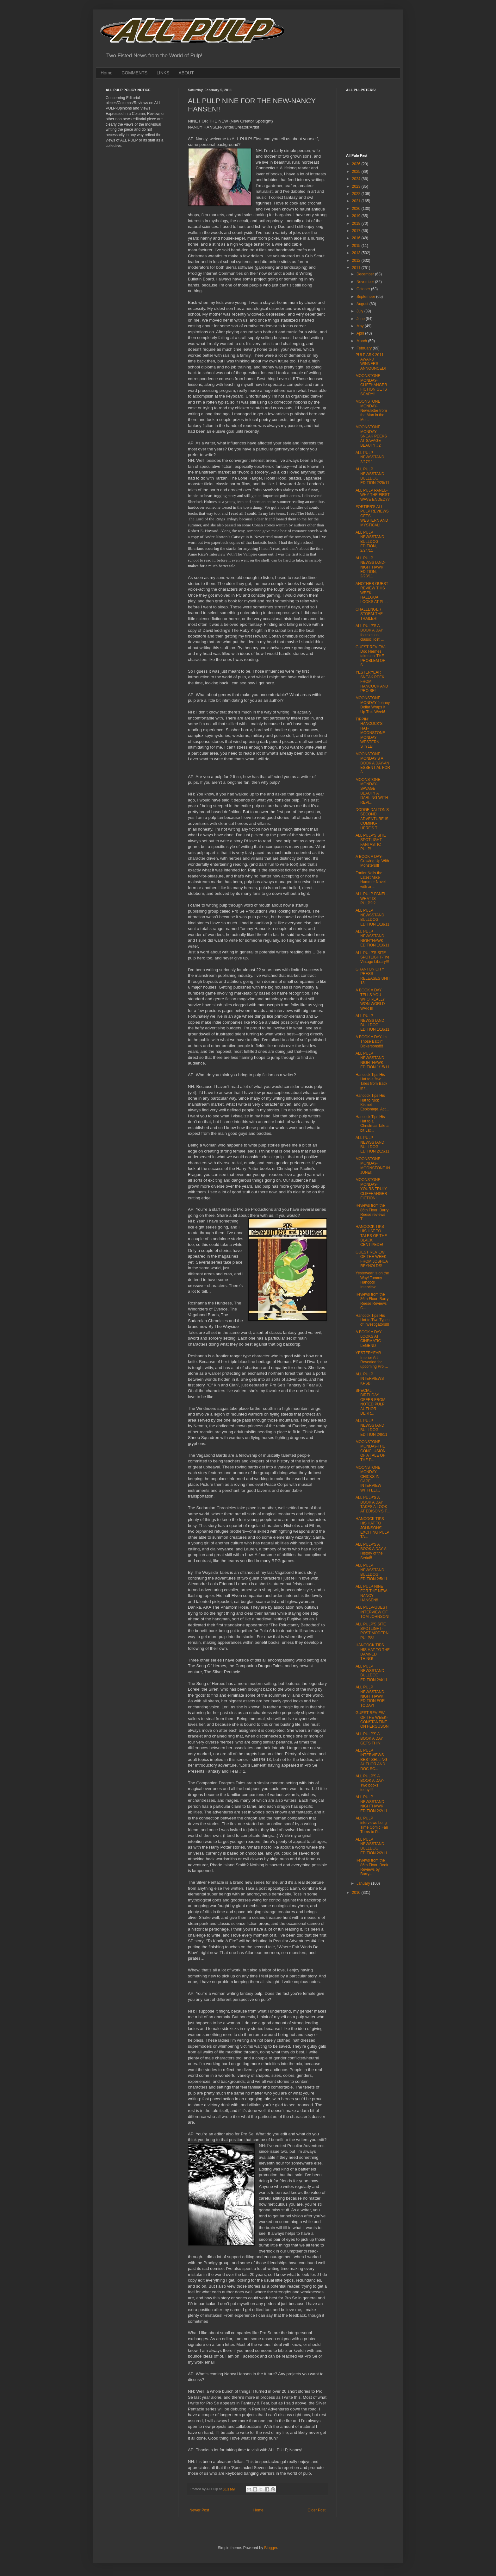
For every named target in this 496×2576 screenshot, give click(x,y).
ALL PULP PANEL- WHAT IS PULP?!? (372, 898)
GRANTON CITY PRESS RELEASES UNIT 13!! (373, 976)
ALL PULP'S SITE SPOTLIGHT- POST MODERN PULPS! (372, 1631)
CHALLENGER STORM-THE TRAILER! (369, 614)
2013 (357, 253)
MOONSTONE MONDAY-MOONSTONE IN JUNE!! (373, 1166)
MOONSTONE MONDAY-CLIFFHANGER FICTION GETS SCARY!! (371, 385)
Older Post (316, 2510)
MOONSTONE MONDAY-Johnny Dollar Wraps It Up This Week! (373, 705)
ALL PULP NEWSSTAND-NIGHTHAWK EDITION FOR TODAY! (371, 1696)
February (364, 348)
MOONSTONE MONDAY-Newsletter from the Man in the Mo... (371, 410)
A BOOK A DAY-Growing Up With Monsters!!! (372, 861)
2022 (357, 194)
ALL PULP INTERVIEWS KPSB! (370, 1378)
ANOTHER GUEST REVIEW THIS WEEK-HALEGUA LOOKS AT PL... (372, 592)
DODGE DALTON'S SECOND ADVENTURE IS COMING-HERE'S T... (372, 818)
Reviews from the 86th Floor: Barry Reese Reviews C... (372, 1301)
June (361, 319)
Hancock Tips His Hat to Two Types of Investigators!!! (372, 1320)
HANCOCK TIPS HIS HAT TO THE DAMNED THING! (373, 1652)
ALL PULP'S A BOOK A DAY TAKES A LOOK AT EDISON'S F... (373, 1504)
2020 (357, 208)
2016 (357, 238)
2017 (357, 231)
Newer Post (199, 2510)
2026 (357, 164)
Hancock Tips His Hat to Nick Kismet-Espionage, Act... (372, 1102)
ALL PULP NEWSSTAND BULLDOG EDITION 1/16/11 (372, 1023)
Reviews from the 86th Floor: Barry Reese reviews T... (372, 1212)
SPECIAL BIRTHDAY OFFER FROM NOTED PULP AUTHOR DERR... (370, 1402)
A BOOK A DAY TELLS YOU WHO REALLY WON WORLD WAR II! (370, 999)
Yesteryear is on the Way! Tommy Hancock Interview (372, 1280)
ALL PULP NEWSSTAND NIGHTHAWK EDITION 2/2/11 (371, 1804)
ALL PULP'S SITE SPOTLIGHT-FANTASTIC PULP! (371, 842)
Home (106, 72)
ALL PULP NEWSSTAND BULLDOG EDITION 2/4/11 (371, 1673)
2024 (357, 179)
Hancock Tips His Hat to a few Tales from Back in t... (371, 1081)
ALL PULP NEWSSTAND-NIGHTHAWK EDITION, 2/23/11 (371, 567)
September (366, 296)
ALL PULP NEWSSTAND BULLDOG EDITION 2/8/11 (371, 1427)
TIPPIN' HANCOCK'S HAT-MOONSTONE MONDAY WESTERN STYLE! (370, 733)
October (363, 289)
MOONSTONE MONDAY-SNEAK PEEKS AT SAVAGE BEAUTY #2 (371, 436)
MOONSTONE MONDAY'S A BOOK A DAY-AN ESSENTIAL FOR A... (373, 763)
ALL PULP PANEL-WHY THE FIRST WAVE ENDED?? (373, 495)
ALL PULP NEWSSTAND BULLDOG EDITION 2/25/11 (372, 476)
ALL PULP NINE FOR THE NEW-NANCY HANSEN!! (372, 1593)
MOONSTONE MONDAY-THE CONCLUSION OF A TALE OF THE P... (371, 1451)
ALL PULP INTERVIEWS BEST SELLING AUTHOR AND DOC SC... (371, 1759)
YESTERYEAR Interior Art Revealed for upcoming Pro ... (372, 1360)
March (362, 341)
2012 (357, 260)
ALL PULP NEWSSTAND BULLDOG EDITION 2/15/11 (372, 1144)
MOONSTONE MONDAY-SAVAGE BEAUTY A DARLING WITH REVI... (372, 791)
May (360, 326)
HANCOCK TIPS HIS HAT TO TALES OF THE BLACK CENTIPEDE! (371, 1235)
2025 (357, 171)
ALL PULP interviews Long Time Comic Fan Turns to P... (372, 1825)
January (363, 1883)
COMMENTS (134, 72)
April (360, 333)
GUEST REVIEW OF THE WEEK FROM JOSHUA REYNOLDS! (372, 1259)
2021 (357, 201)
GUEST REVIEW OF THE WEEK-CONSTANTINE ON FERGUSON (372, 1720)
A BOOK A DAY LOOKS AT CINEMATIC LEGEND (368, 1339)
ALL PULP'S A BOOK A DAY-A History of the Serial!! (371, 1551)
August (362, 304)
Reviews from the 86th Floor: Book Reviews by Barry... (372, 1867)
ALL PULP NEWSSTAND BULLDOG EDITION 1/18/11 (372, 917)
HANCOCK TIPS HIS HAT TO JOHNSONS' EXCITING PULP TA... (372, 1528)
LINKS (163, 72)
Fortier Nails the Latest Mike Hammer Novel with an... (371, 880)
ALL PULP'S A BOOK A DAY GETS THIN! (369, 1738)
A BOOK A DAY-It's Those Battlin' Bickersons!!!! (371, 1041)
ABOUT (186, 72)
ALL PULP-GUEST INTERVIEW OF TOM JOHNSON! (372, 1612)
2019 (357, 216)
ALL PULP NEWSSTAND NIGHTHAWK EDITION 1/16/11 (372, 938)
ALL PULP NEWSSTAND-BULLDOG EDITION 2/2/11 (371, 1846)
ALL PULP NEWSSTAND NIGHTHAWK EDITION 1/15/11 (372, 1060)
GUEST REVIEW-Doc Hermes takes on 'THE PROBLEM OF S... (371, 656)
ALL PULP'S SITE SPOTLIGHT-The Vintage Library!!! (372, 957)
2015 (357, 245)
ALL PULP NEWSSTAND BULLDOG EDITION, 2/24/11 (370, 541)
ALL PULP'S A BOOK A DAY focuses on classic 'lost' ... (370, 633)
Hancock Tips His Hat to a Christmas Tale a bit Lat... (372, 1124)
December (365, 274)
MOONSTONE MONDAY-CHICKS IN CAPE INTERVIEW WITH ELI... (368, 1478)
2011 (357, 268)
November (365, 282)
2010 (357, 1892)
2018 (357, 223)
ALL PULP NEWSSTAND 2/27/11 (370, 457)
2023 (357, 186)
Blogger (270, 2548)
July (360, 311)
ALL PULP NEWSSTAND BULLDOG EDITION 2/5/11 (371, 1572)
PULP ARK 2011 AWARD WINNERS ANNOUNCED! (371, 362)
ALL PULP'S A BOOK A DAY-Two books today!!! (370, 1783)
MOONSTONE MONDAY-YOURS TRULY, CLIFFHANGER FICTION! (372, 1189)
